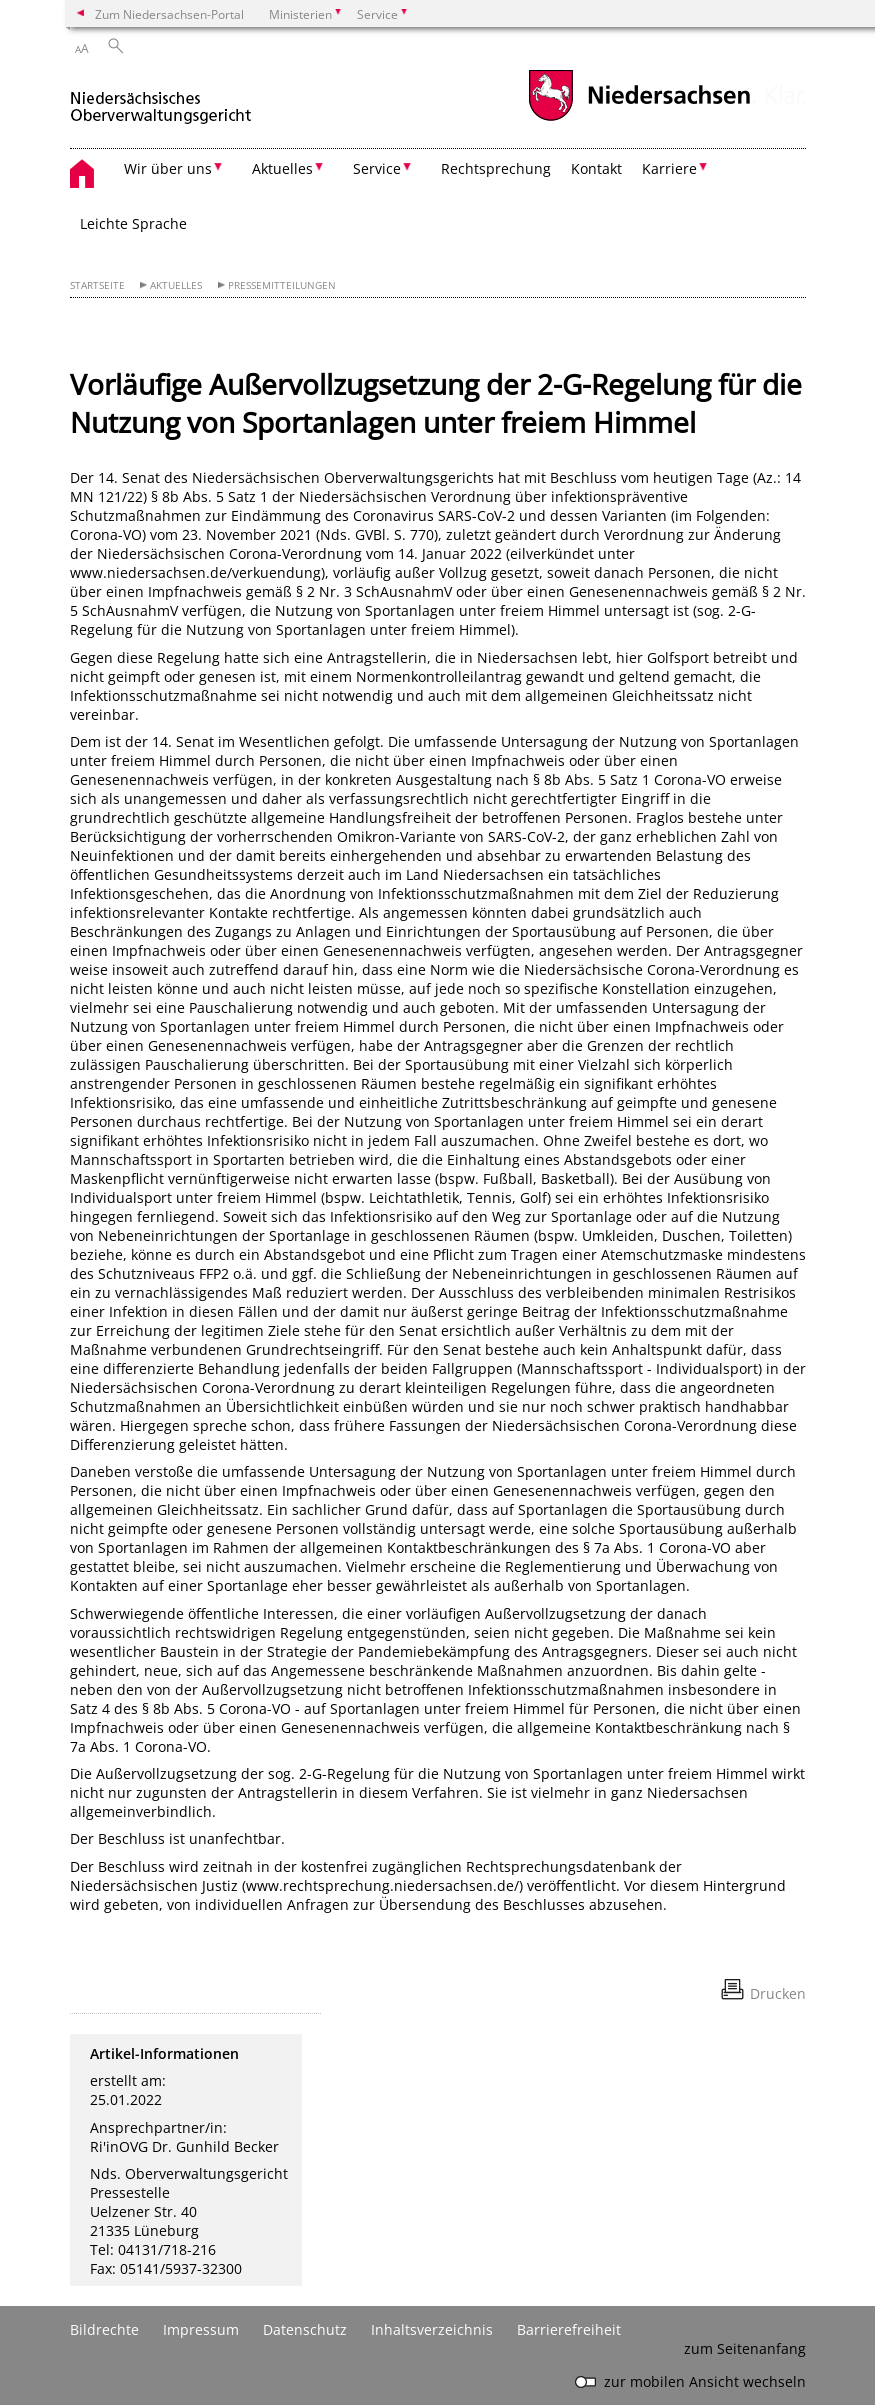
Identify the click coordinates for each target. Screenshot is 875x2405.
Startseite (97, 285)
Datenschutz (305, 2329)
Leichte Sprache (133, 223)
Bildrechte (104, 2329)
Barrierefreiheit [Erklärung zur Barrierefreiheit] (569, 2329)
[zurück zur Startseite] (161, 98)
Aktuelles (176, 285)
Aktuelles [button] (282, 168)
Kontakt (596, 168)
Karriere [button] (669, 168)
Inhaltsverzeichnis (432, 2329)
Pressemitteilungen (282, 285)
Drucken (778, 1993)
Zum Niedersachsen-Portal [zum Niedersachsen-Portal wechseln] (169, 14)
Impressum (201, 2329)
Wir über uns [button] (168, 168)
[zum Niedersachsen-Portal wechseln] (639, 118)
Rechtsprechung (496, 168)
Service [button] (377, 168)
